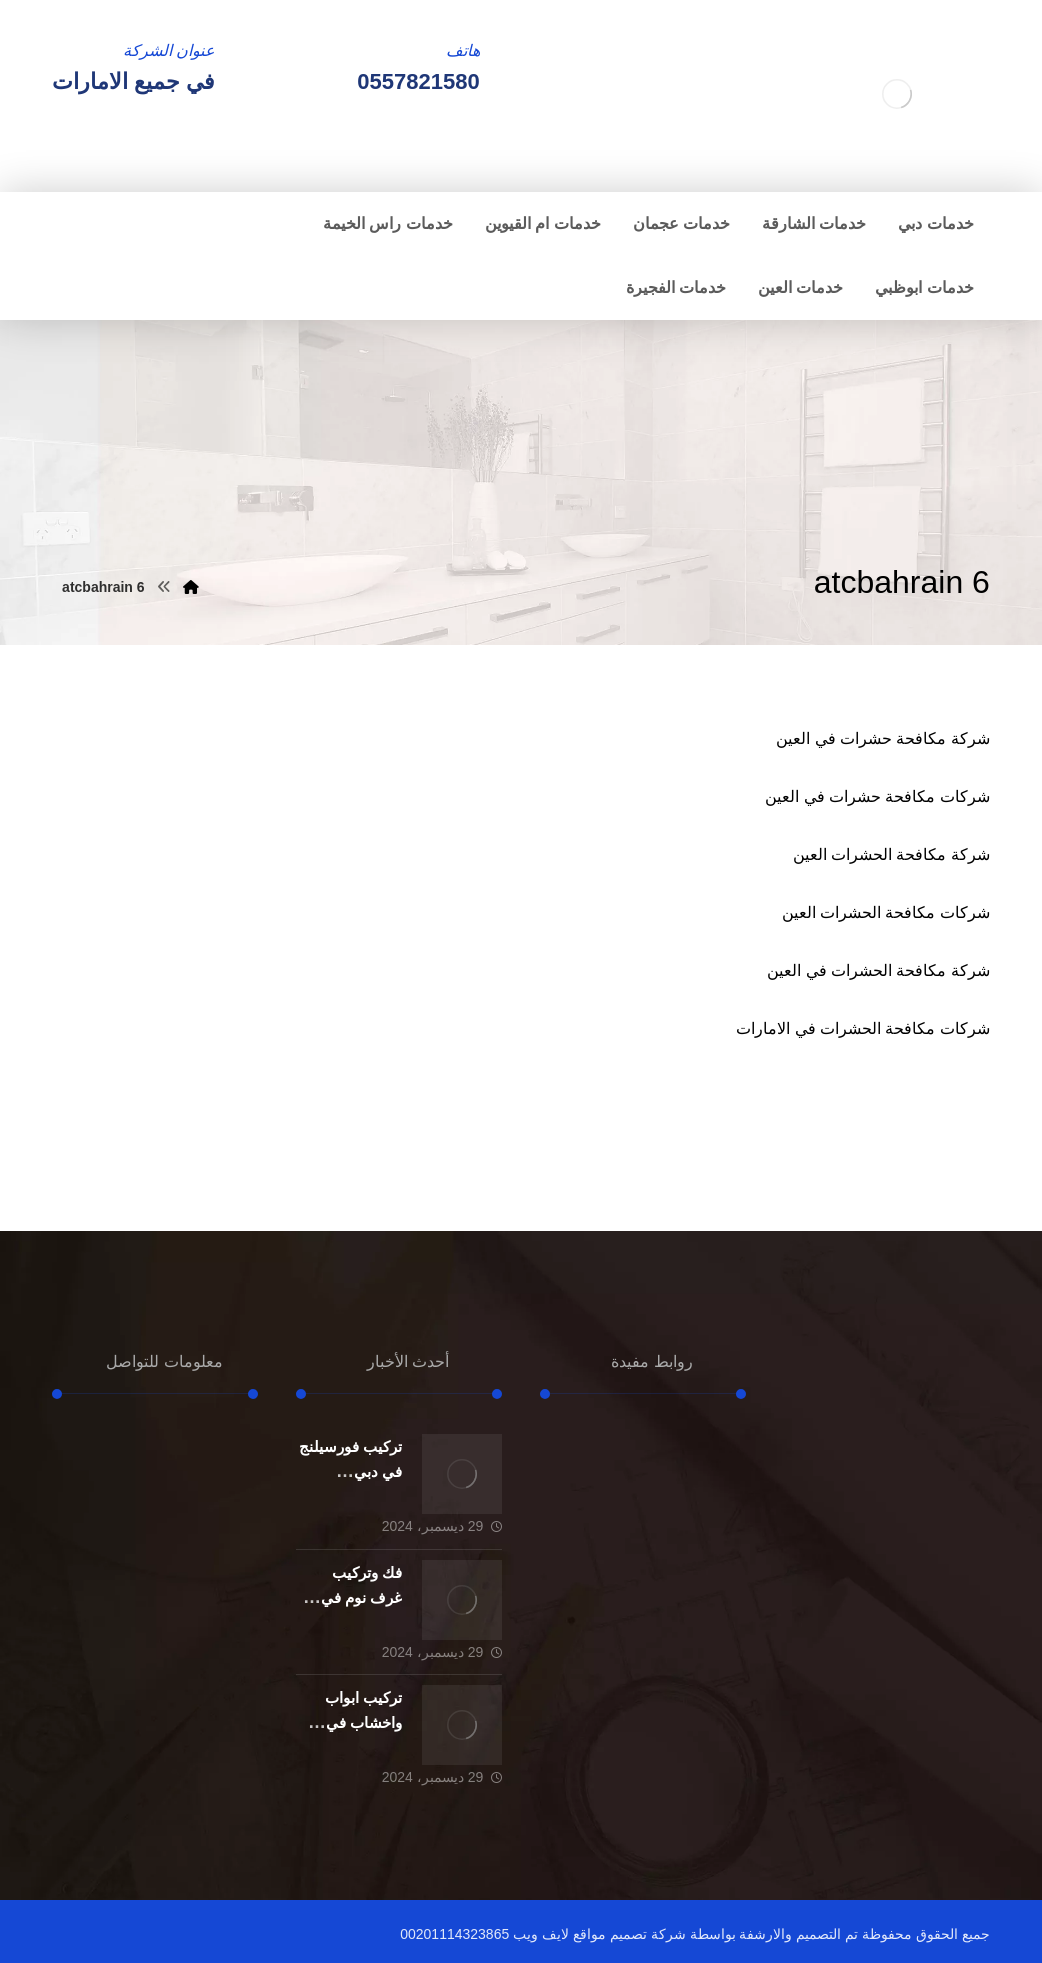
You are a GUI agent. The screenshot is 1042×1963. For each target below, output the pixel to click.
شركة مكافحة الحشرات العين (891, 854)
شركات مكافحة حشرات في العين (877, 796)
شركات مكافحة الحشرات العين (886, 912)
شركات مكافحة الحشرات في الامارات (863, 1028)
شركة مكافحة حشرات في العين (883, 738)
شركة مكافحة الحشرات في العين (878, 970)
